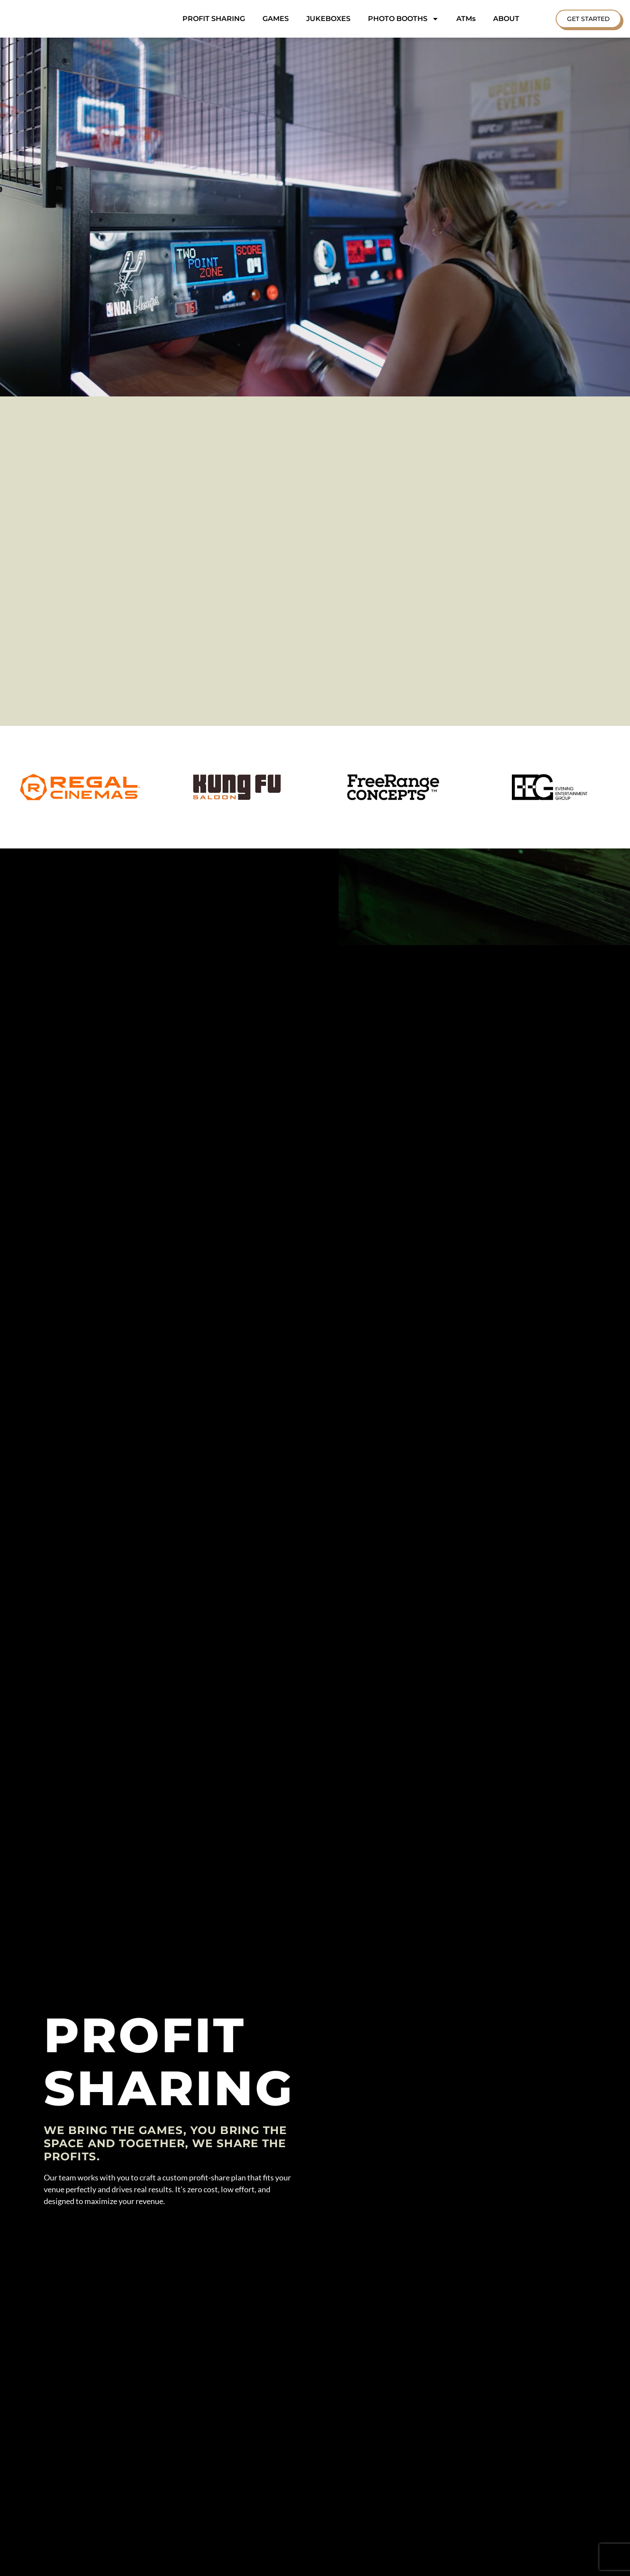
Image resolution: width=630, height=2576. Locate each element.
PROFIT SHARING (213, 18)
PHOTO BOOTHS (403, 19)
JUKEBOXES (328, 18)
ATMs (466, 18)
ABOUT (506, 18)
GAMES (275, 18)
